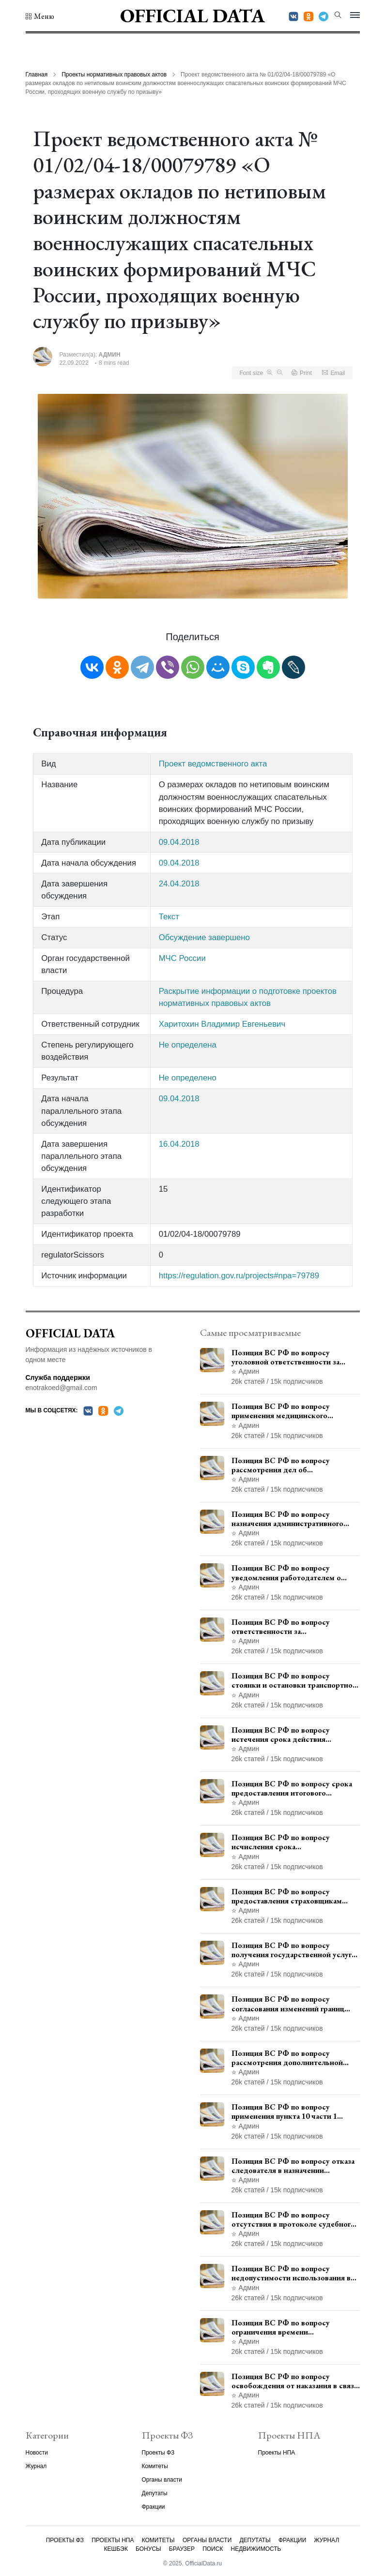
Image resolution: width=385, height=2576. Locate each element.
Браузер (182, 2549)
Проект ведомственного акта (213, 763)
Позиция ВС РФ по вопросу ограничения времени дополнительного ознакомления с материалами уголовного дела (291, 2327)
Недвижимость (256, 2549)
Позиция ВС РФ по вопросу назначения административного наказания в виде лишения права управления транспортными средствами (288, 1519)
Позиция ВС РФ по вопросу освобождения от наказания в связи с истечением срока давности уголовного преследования (294, 2381)
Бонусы (148, 2549)
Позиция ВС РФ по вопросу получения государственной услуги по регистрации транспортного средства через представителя (293, 1950)
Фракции (153, 2506)
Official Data (192, 15)
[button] (40, 16)
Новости (37, 2452)
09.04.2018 (179, 842)
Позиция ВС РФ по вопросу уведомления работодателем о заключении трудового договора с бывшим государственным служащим (292, 1572)
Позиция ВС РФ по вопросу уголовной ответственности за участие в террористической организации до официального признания (285, 1357)
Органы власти (162, 2479)
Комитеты (155, 2466)
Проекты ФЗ (158, 2452)
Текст (169, 916)
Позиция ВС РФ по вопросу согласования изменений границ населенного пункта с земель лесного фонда (287, 2003)
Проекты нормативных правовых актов (114, 74)
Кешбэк (116, 2549)
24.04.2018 (179, 883)
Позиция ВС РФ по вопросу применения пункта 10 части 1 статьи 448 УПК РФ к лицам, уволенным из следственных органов (284, 2111)
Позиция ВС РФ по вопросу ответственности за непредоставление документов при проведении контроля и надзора (293, 1626)
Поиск (212, 2549)
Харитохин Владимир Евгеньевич (222, 1024)
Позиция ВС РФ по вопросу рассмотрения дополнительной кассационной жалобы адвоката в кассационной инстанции (290, 2058)
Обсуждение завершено (204, 937)
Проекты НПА (276, 2452)
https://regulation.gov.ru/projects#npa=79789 (239, 1275)
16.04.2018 (179, 1144)
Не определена (187, 1044)
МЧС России (182, 958)
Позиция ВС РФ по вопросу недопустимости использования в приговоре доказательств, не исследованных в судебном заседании (291, 2273)
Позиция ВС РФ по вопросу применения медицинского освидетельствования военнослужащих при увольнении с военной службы (294, 1411)
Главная (37, 74)
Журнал (36, 2466)
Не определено (187, 1077)
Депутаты (155, 2493)
